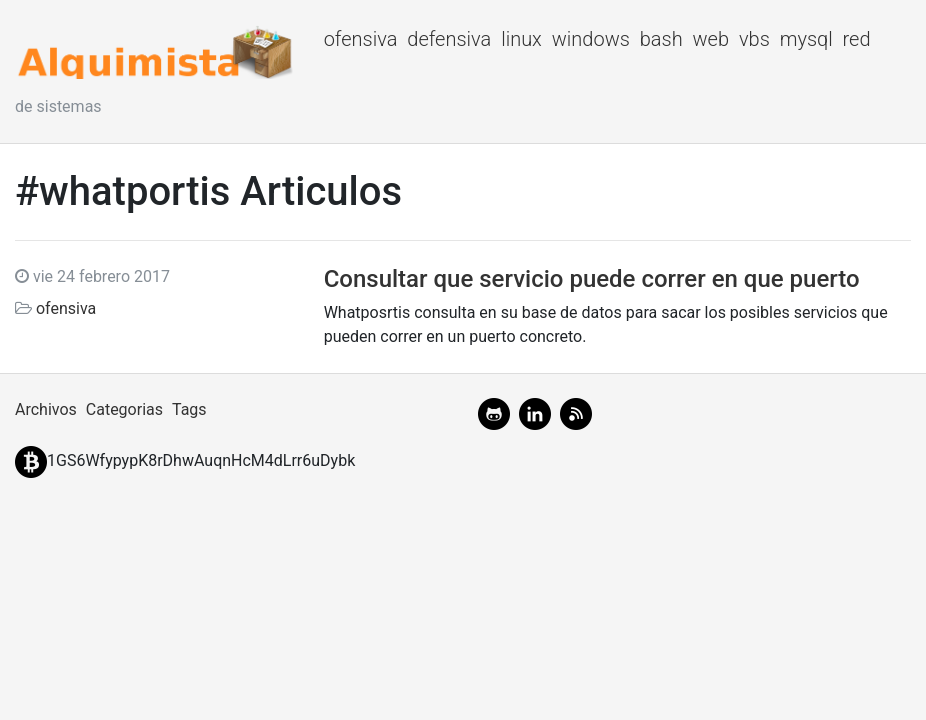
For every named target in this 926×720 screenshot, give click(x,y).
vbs (754, 39)
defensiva (449, 39)
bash (661, 39)
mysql (806, 39)
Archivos (46, 409)
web (711, 39)
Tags (189, 409)
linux (521, 39)
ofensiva (361, 39)
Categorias (124, 409)
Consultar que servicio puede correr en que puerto (592, 279)
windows (591, 39)
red (857, 39)
